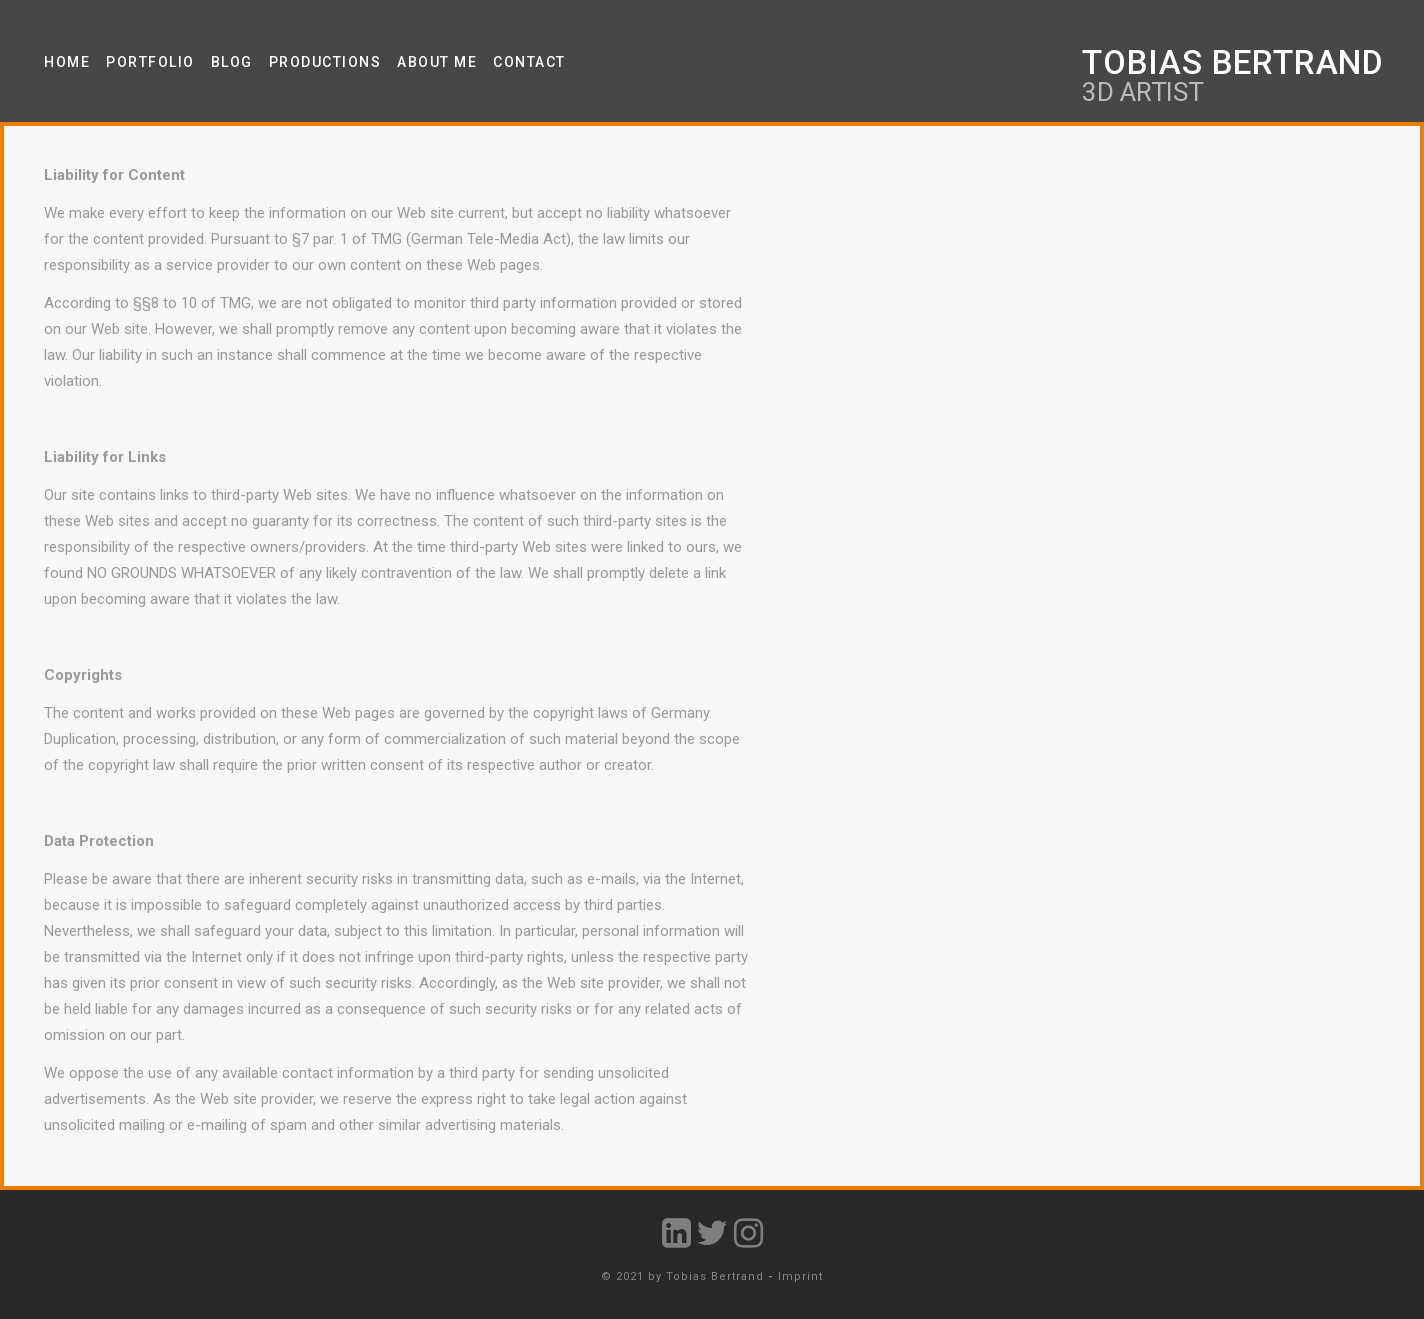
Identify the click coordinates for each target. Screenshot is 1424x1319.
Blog (232, 62)
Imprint (800, 1276)
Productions (325, 62)
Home (67, 62)
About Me (437, 62)
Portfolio (150, 62)
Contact (529, 62)
